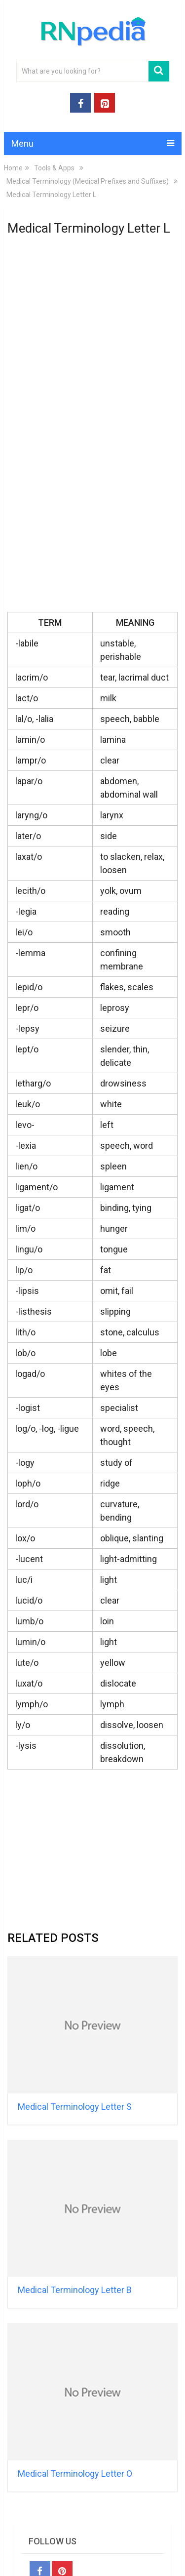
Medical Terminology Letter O (75, 2473)
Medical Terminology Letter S (75, 2106)
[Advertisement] (92, 298)
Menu (22, 143)
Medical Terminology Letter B (75, 2290)
